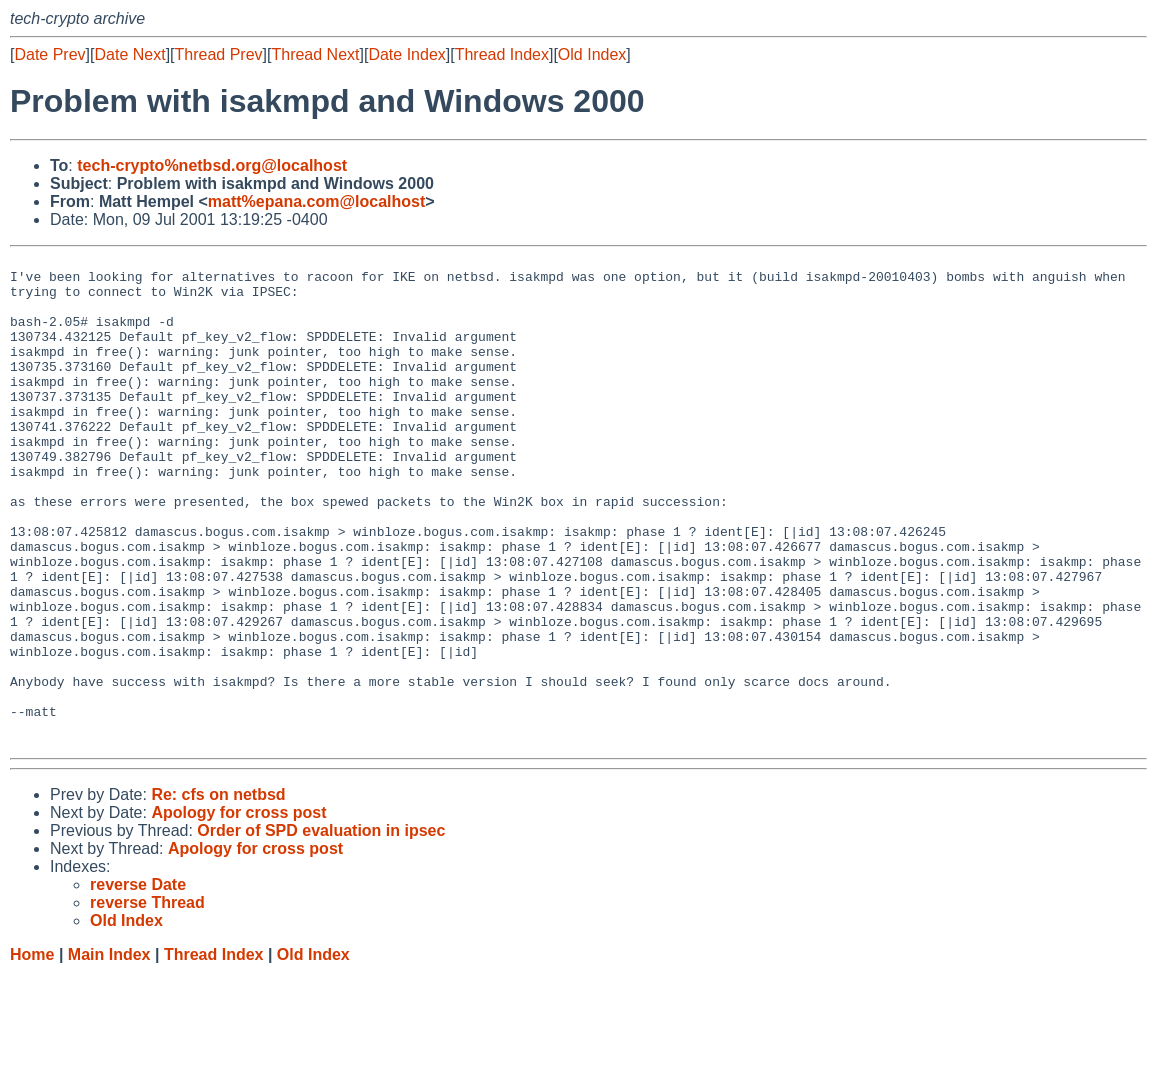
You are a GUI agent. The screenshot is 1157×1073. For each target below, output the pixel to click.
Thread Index (502, 54)
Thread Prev (219, 54)
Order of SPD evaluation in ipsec (321, 929)
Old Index (592, 54)
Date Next (129, 54)
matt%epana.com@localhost (316, 201)
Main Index (109, 1053)
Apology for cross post (238, 911)
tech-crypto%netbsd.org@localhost (212, 165)
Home (32, 1053)
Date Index (406, 54)
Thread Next (315, 54)
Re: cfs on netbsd (218, 893)
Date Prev (49, 54)
